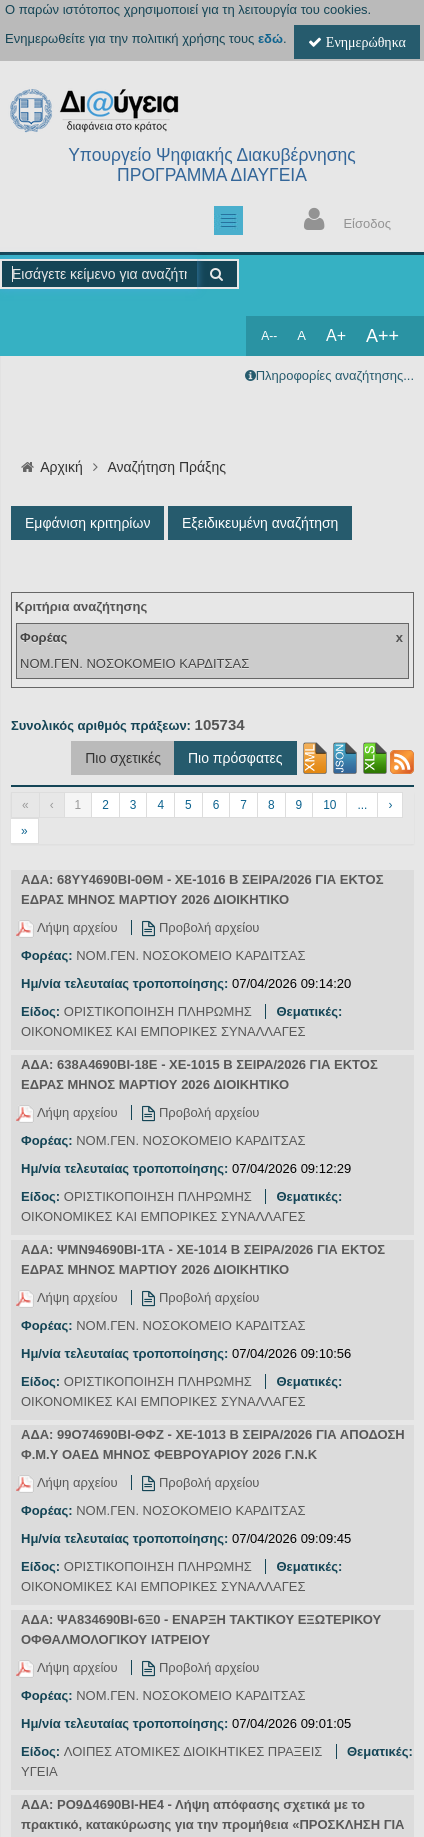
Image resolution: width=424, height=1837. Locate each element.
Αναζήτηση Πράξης (166, 467)
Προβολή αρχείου (200, 927)
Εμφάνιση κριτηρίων (87, 523)
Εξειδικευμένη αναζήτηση (260, 523)
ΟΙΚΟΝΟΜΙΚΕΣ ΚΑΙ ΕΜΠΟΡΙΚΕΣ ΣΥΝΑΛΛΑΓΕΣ (163, 1031)
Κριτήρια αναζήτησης (81, 606)
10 (329, 805)
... (362, 805)
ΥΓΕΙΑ (39, 1771)
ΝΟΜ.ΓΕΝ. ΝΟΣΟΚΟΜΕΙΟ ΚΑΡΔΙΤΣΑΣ (190, 955)
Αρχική (61, 467)
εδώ (270, 38)
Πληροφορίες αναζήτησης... (335, 375)
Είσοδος (343, 221)
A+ (336, 335)
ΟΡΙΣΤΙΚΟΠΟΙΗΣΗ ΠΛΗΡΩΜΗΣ (158, 1011)
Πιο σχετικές (123, 758)
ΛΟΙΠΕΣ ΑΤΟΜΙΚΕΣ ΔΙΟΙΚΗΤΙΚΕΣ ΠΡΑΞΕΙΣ (193, 1751)
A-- (269, 336)
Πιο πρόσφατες (235, 758)
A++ (382, 336)
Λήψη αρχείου (68, 927)
